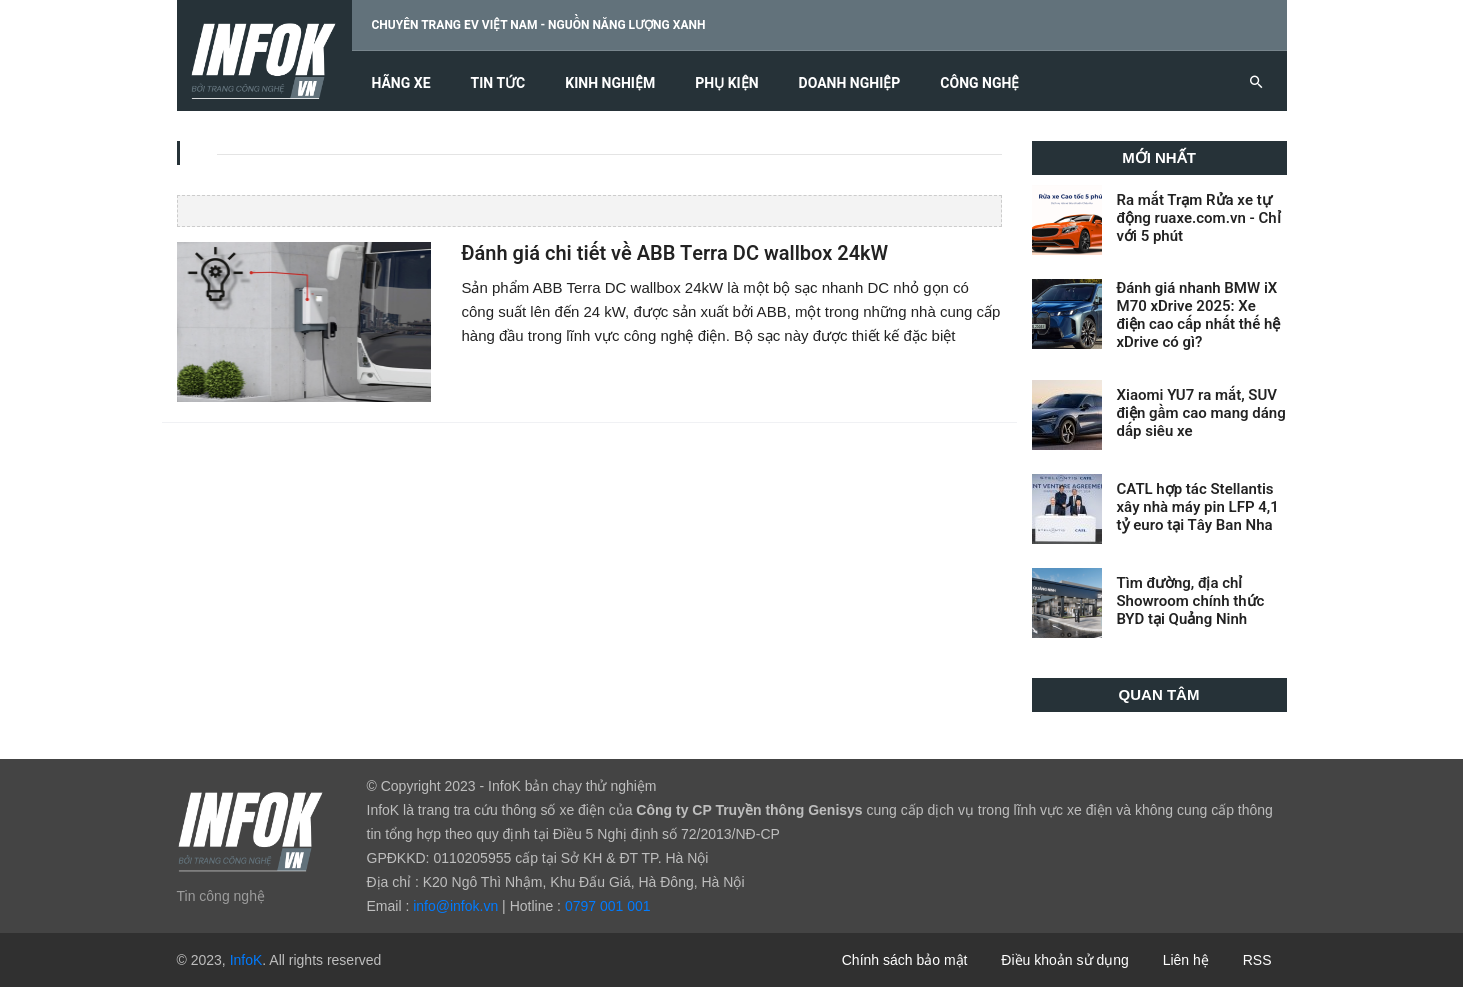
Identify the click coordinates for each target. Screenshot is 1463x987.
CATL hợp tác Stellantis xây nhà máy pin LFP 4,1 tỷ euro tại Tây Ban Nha (1198, 507)
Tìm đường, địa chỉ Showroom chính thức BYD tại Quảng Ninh (1191, 601)
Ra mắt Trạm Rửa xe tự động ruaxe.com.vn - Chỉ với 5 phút (1199, 218)
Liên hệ (1186, 960)
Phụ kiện (726, 83)
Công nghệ (979, 83)
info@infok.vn (455, 906)
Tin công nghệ (221, 896)
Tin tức (498, 83)
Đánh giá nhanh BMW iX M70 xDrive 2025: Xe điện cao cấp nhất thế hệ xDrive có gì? (1199, 315)
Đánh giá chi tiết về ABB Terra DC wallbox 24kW (674, 253)
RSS (1257, 960)
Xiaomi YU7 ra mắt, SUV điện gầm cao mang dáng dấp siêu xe (1201, 413)
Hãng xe (401, 83)
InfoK (246, 960)
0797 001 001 (608, 906)
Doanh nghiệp (850, 83)
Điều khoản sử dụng (1064, 960)
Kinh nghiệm (610, 83)
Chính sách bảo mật (905, 960)
